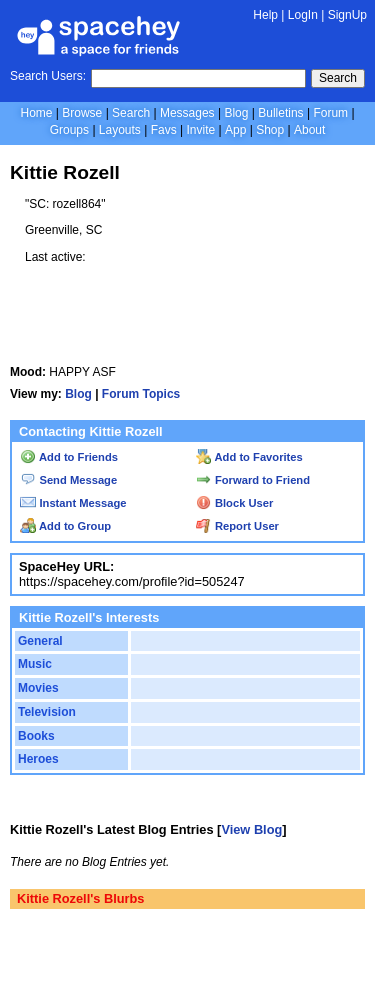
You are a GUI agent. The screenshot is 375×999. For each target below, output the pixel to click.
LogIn (303, 15)
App (235, 130)
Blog (236, 113)
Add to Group (65, 526)
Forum (330, 113)
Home (36, 113)
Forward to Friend (253, 480)
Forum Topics (141, 394)
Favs (164, 130)
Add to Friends (69, 457)
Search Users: (48, 76)
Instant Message (73, 503)
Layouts (120, 130)
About (309, 130)
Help (265, 15)
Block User (235, 503)
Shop (270, 130)
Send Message (68, 480)
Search (338, 78)
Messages (187, 113)
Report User (237, 526)
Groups (69, 130)
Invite (200, 130)
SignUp (347, 15)
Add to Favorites (249, 457)
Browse (82, 113)
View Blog (251, 829)
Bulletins (280, 113)
